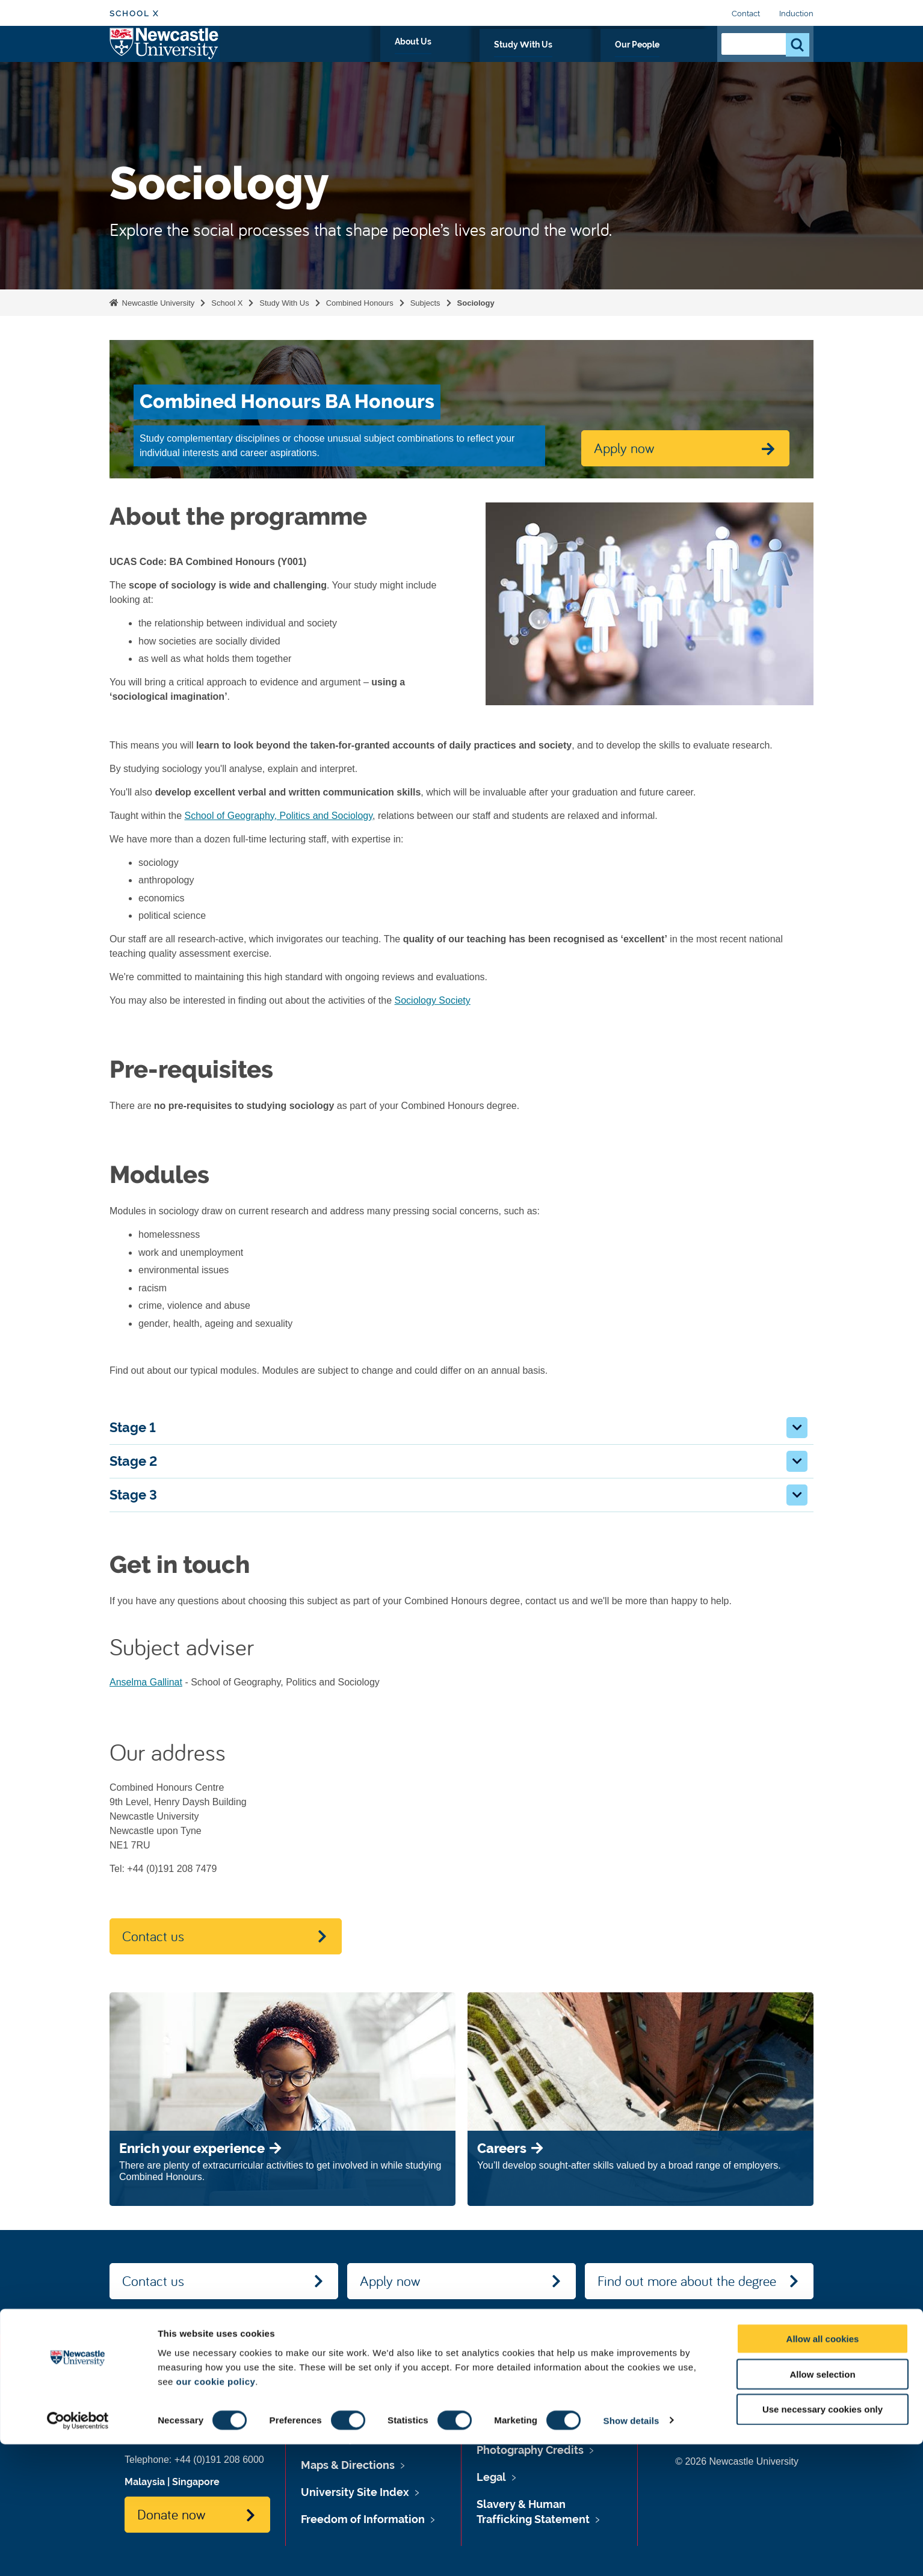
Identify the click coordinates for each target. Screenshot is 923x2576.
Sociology (476, 302)
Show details (631, 2552)
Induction (796, 13)
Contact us (153, 1936)
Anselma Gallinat (146, 1682)
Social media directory (751, 2414)
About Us (519, 58)
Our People (672, 58)
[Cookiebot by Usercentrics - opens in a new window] (78, 2553)
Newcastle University (157, 302)
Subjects (425, 302)
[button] (796, 1427)
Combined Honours (360, 302)
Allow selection (822, 2506)
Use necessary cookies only (822, 2541)
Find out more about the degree (686, 2281)
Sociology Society (433, 1000)
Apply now (390, 2281)
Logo (165, 55)
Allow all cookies (822, 2470)
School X (134, 13)
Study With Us (593, 58)
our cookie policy (215, 2513)
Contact (746, 13)
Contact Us (774, 2438)
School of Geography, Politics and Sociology (278, 816)
